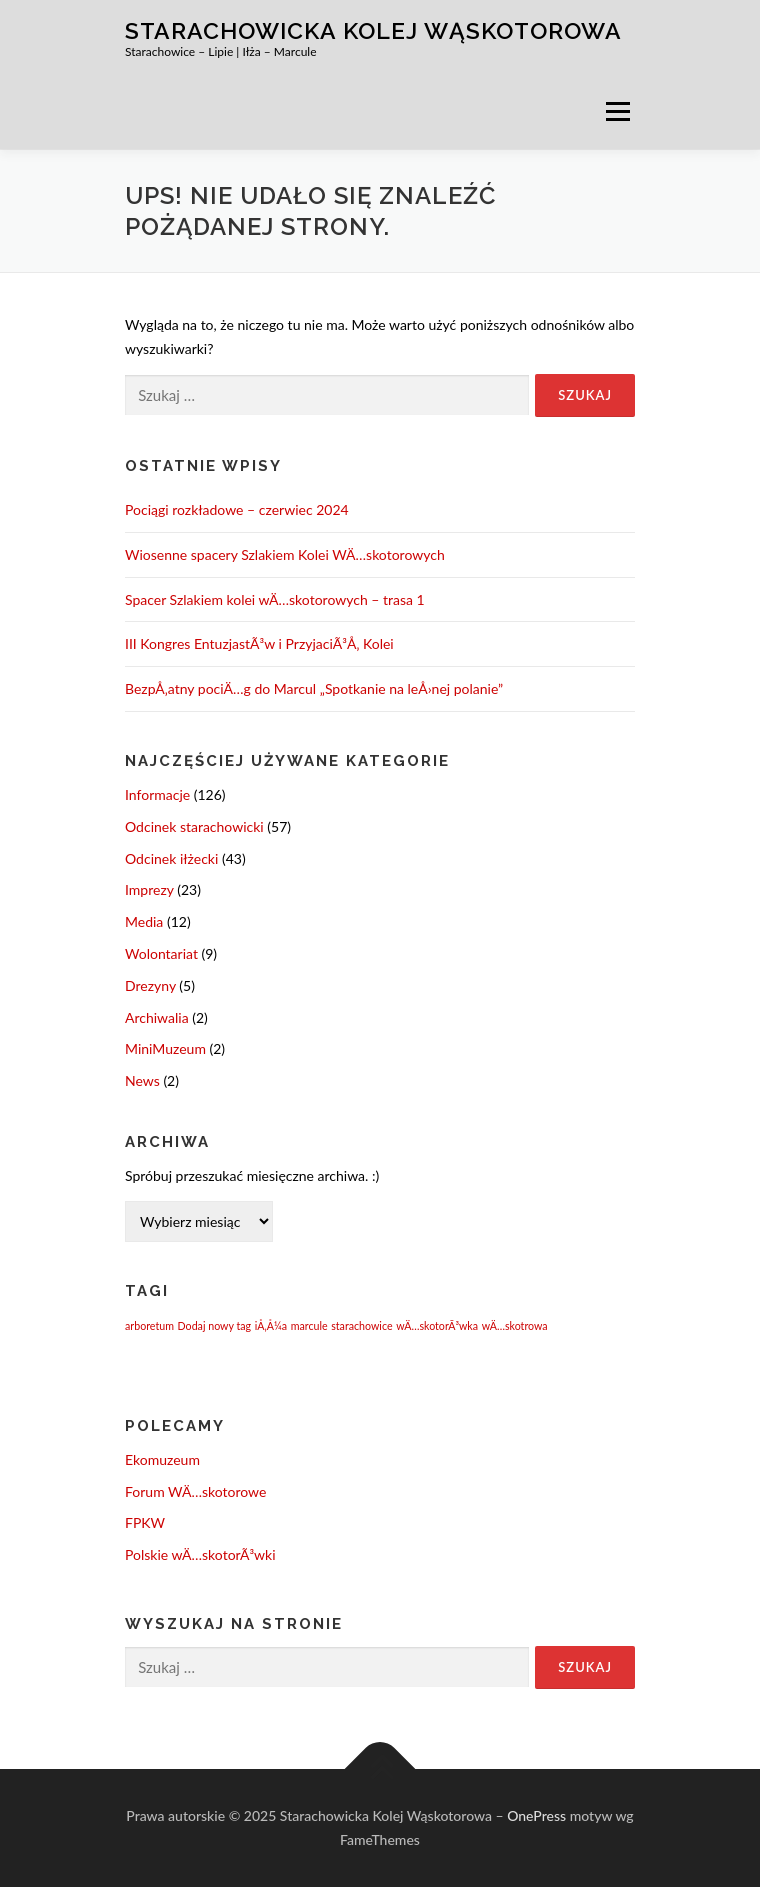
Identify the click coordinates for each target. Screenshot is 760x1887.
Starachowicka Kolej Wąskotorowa (373, 30)
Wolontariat (161, 953)
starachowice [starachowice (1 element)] (361, 1325)
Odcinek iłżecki (171, 858)
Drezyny (150, 985)
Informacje (157, 794)
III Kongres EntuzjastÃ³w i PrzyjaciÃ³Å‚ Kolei (259, 643)
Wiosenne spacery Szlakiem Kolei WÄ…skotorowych (285, 554)
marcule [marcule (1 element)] (309, 1325)
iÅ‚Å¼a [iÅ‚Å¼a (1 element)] (271, 1325)
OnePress (536, 1815)
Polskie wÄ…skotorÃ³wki (200, 1554)
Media (144, 921)
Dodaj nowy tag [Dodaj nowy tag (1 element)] (215, 1325)
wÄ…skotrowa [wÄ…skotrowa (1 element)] (515, 1325)
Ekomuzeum (162, 1459)
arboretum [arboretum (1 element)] (149, 1325)
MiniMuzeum (165, 1048)
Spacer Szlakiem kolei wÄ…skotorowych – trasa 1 (275, 599)
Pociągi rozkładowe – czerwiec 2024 (237, 509)
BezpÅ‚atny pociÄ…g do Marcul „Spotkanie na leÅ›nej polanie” (314, 688)
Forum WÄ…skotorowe (195, 1491)
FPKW (145, 1522)
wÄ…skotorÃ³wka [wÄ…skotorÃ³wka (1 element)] (437, 1325)
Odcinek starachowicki (194, 826)
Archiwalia (157, 1017)
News (142, 1080)
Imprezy (149, 889)
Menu (617, 111)
